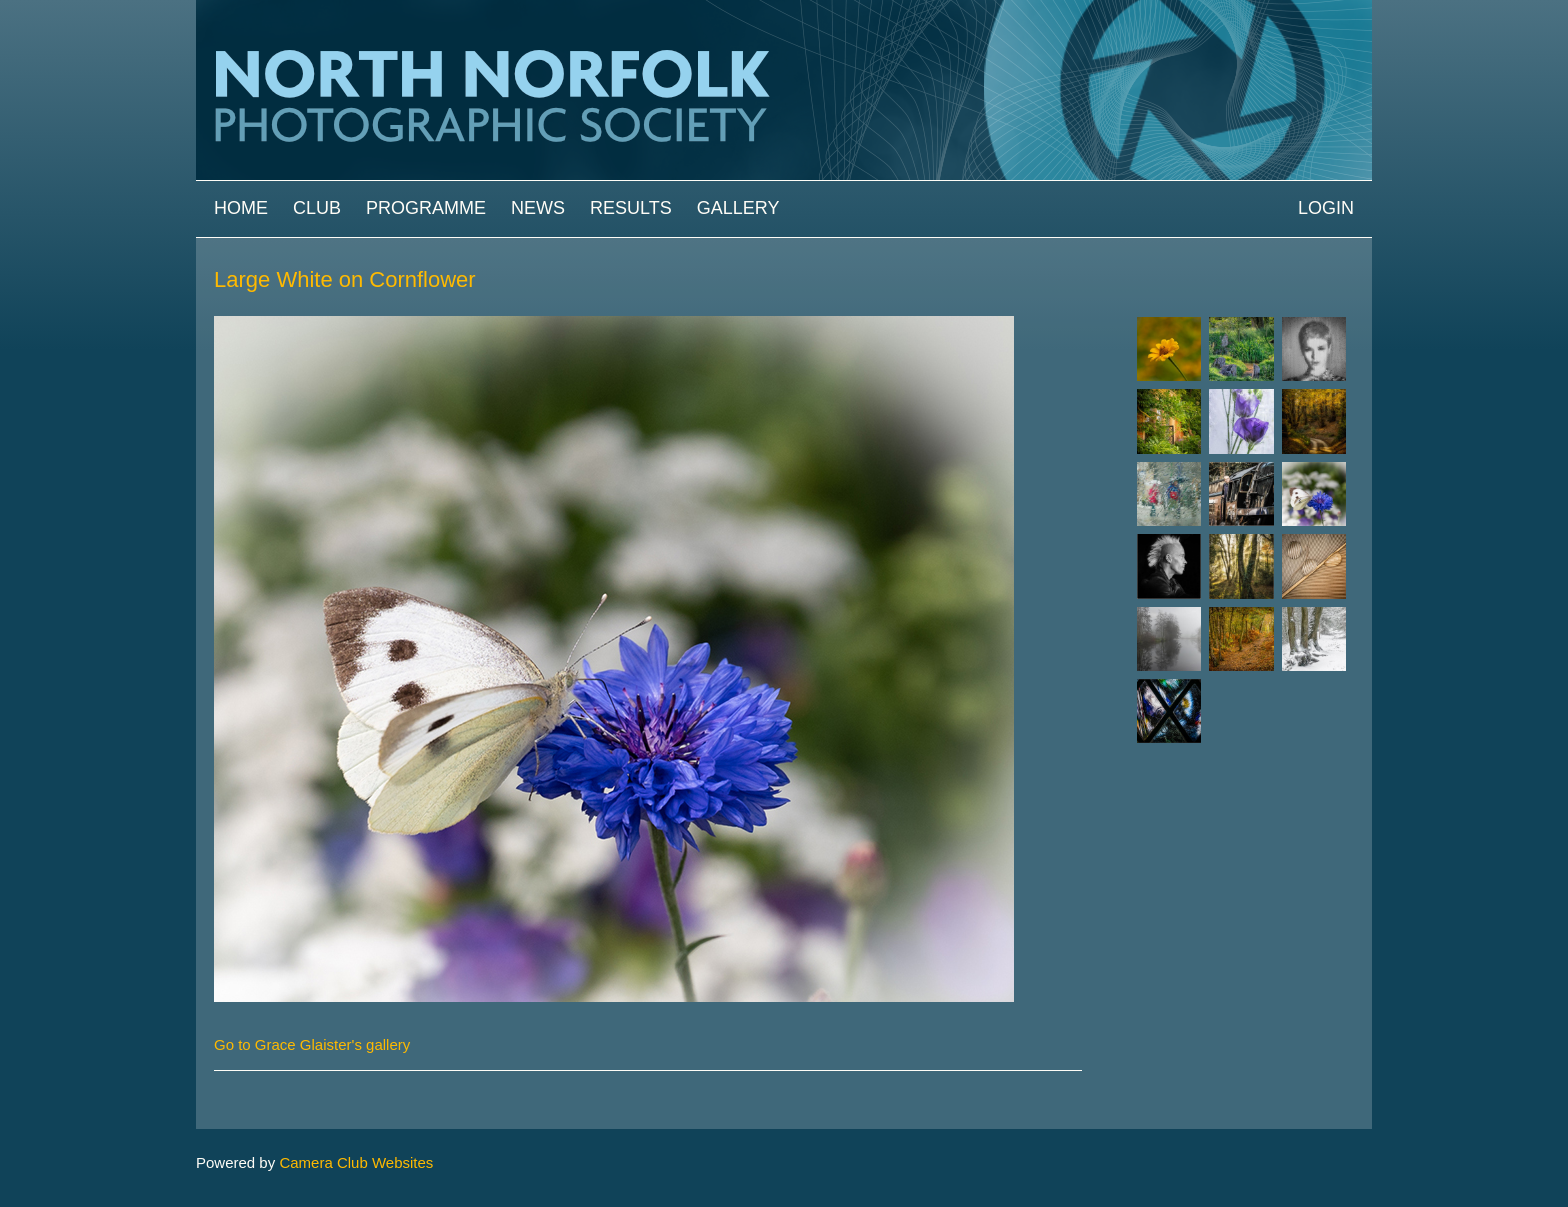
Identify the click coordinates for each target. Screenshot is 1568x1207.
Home (241, 208)
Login (1326, 208)
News (538, 208)
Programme (426, 208)
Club (317, 208)
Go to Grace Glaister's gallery (312, 1044)
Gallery (738, 208)
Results (631, 208)
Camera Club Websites (356, 1162)
